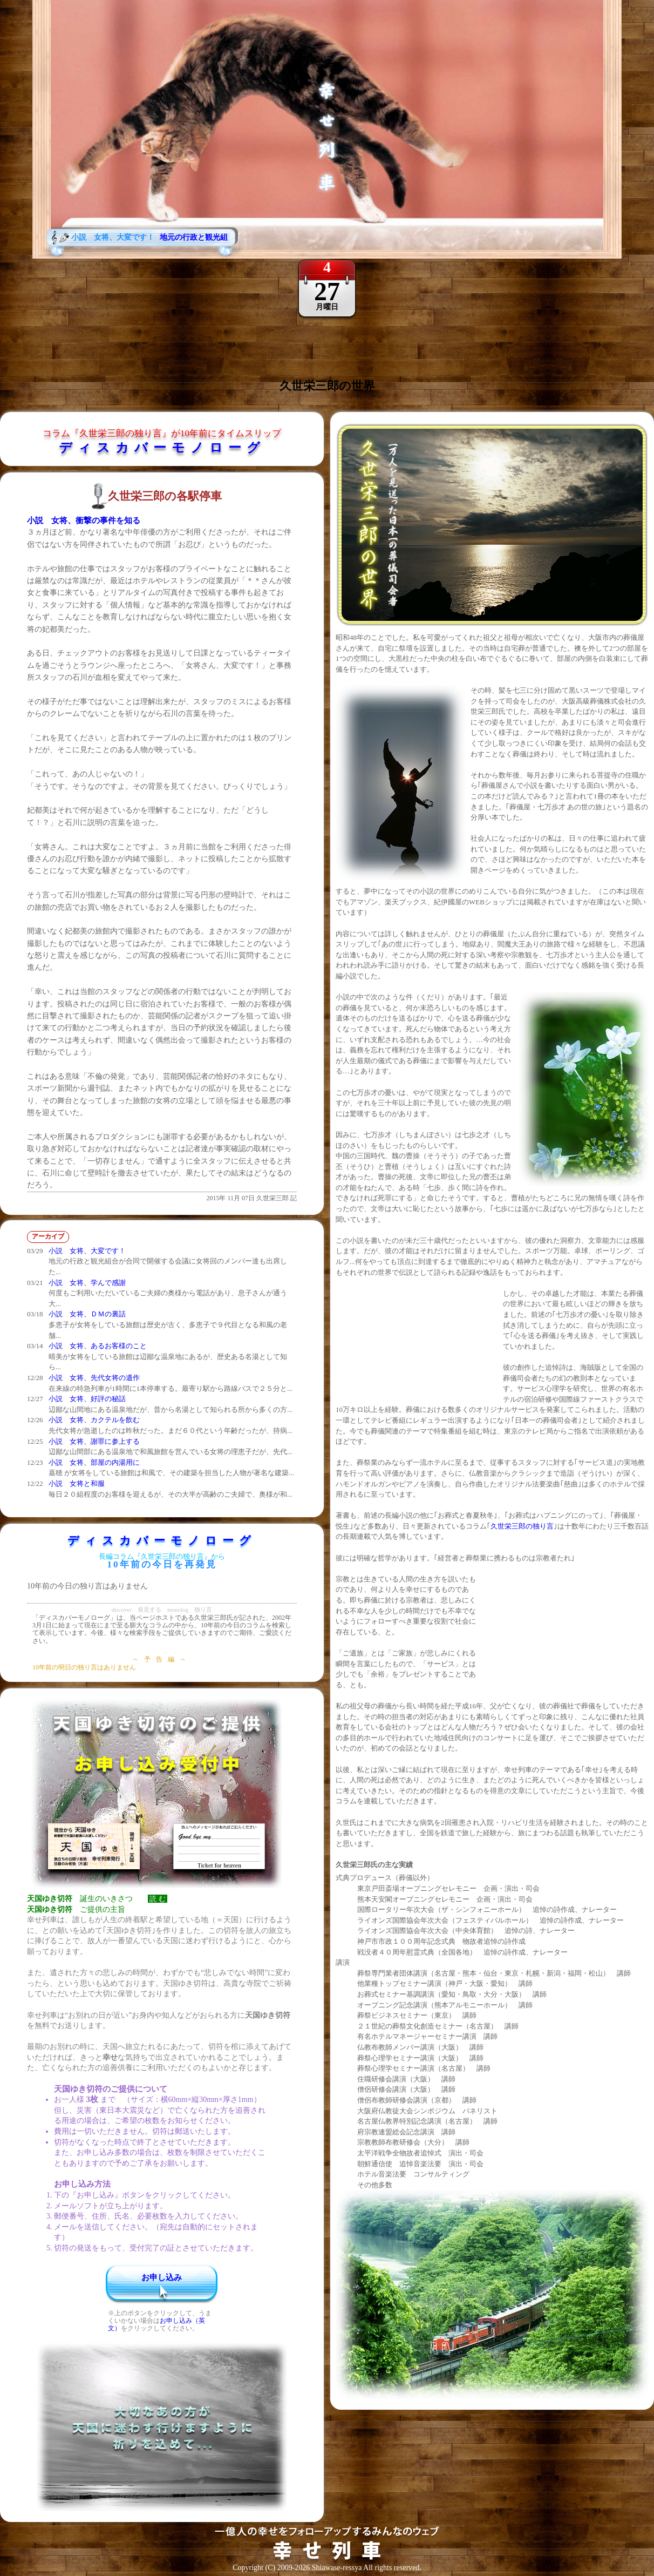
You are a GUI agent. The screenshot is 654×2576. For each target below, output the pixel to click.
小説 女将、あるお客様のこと (98, 1346)
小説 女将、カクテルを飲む (94, 1420)
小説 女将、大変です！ (87, 1251)
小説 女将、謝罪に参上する (94, 1441)
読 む (157, 1899)
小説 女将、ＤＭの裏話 (87, 1314)
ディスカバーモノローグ (162, 448)
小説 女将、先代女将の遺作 (94, 1378)
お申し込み (161, 2277)
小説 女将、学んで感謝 (87, 1283)
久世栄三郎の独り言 (522, 1526)
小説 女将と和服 (77, 1483)
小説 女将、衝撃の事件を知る (83, 520)
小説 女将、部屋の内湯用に (94, 1462)
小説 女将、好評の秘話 (87, 1399)
